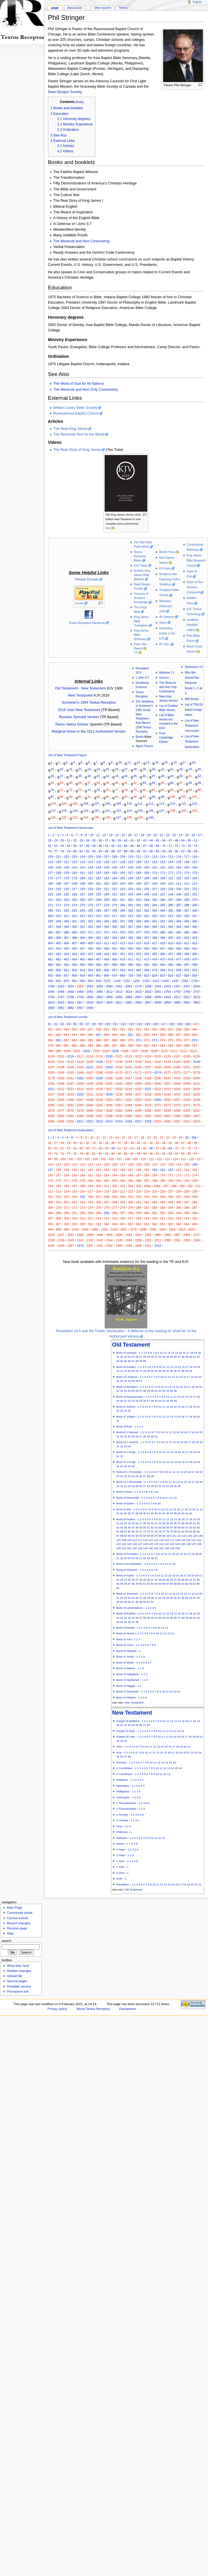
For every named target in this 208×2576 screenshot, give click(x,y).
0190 (157, 1078)
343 (170, 921)
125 (140, 810)
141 (74, 867)
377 (138, 932)
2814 (51, 1002)
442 (50, 954)
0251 (119, 1099)
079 (50, 1045)
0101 (76, 1051)
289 (194, 905)
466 (90, 959)
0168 (99, 1072)
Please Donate (87, 579)
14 (156, 762)
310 (58, 916)
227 (154, 889)
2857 (148, 1002)
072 (146, 1040)
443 (58, 954)
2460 (70, 991)
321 (146, 916)
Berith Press (167, 552)
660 (90, 975)
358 (138, 926)
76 (107, 789)
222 (114, 889)
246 (154, 894)
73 (80, 789)
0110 (164, 1051)
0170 (119, 1072)
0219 (128, 1089)
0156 (138, 1067)
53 (52, 783)
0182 (80, 1078)
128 (172, 810)
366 (50, 932)
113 (161, 803)
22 (80, 769)
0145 (187, 1061)
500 (58, 970)
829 (194, 975)
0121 (119, 1056)
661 (98, 975)
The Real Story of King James (77, 450)
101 (183, 796)
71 (61, 789)
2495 (99, 991)
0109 (154, 1051)
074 (162, 1040)
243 (130, 894)
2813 (196, 997)
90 (80, 796)
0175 (167, 1072)
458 (178, 954)
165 (114, 872)
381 (170, 932)
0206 (157, 1083)
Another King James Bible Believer (142, 575)
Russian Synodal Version (79, 717)
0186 (119, 1078)
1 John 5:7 (142, 677)
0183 (90, 1078)
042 (58, 1034)
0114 (51, 1056)
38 (70, 776)
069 (122, 1040)
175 (194, 872)
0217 (109, 1089)
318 (122, 916)
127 (161, 810)
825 (162, 975)
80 (144, 789)
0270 (148, 1105)
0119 (99, 1056)
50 (181, 776)
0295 (80, 1116)
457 (170, 954)
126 (151, 810)
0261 (61, 1105)
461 (50, 959)
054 (154, 1034)
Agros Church (144, 746)
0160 (177, 1067)
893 (90, 981)
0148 (61, 1067)
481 (58, 964)
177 (58, 878)
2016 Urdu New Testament (79, 710)
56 (80, 783)
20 (61, 769)
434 (138, 948)
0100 (67, 1051)
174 (186, 872)
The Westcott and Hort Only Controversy (85, 390)
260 (114, 899)
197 (66, 883)
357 (130, 926)
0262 (70, 1105)
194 (194, 878)
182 (98, 878)
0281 (99, 1110)
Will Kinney (192, 699)
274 (74, 905)
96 (135, 796)
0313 (99, 1121)
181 (90, 878)
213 (194, 883)
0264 (90, 1105)
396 (138, 937)
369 (74, 932)
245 (146, 894)
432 (122, 948)
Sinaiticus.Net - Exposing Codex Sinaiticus (169, 579)
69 (199, 783)
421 (186, 943)
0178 (196, 1072)
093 (162, 1045)
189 (154, 878)
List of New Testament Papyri (67, 755)
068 (114, 1040)
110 (129, 803)
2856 (138, 1002)
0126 (167, 1056)
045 (82, 1034)
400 (170, 937)
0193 (187, 1078)
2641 (157, 991)
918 (98, 981)
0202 (119, 1083)
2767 (61, 997)
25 (107, 769)
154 (178, 867)
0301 (138, 1116)
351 (82, 926)
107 (96, 803)
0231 (90, 1094)
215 (58, 889)
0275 (196, 1105)
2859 (167, 1002)
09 (100, 1024)
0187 (128, 1078)
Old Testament (66, 688)
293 (74, 910)
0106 (125, 1051)
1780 (51, 986)
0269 (138, 1105)
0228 (61, 1094)
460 (194, 954)
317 (114, 916)
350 (74, 926)
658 (74, 975)
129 (183, 810)
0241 (177, 1094)
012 (123, 1024)
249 (178, 894)
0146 (196, 1061)
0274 (187, 1105)
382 (178, 932)
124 (129, 810)
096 (186, 1045)
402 (186, 937)
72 (70, 789)
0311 (80, 1121)
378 (146, 932)
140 (151, 817)
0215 (90, 1089)
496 (178, 964)
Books (140, 736)
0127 (177, 1056)
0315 (119, 1121)
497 (186, 964)
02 (56, 1024)
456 (162, 954)
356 (122, 926)
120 (85, 810)
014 (139, 1024)
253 (58, 899)
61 (126, 783)
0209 (187, 1083)
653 (186, 970)
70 (52, 789)
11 (129, 762)
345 (186, 921)
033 (138, 1029)
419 (170, 943)
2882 (70, 1008)
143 (90, 867)
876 (66, 981)
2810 (167, 997)
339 (138, 921)
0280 (90, 1110)
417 (154, 943)
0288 (167, 1110)
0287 (157, 1110)
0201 (109, 1083)
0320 (167, 1121)
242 (122, 894)
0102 (86, 1051)
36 (52, 776)
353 (98, 926)
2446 (61, 991)
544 (130, 970)
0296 (90, 1116)
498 (194, 964)
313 (82, 916)
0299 (119, 1116)
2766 (51, 997)
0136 (99, 1061)
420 (178, 943)
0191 (167, 1078)
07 (87, 1024)
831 (58, 981)
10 (120, 762)
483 (74, 964)
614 (170, 970)
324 (170, 916)
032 (130, 1029)
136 (107, 817)
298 (114, 910)
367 (58, 932)
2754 (167, 991)
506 (106, 970)
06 (81, 1024)
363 (178, 926)
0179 (51, 1078)
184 (114, 878)
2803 (99, 997)
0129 (196, 1056)
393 (114, 937)
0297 (99, 1116)
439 (178, 948)
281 (130, 905)
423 (50, 948)
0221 (148, 1089)
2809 (157, 997)
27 (126, 769)
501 (66, 970)
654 (194, 970)
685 (122, 975)
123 (118, 810)
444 (66, 954)
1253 (146, 981)
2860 (177, 1002)
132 (64, 817)
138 (129, 817)
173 (178, 872)
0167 (90, 1072)
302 (146, 910)
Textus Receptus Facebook (87, 622)
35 (199, 769)
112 (151, 803)
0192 (177, 1078)
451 (122, 954)
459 (186, 954)
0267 (119, 1105)
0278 (70, 1110)
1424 (165, 981)
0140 (138, 1061)
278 (106, 905)
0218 (119, 1089)
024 (66, 1029)
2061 (119, 986)
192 (178, 878)
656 (58, 975)
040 (194, 1029)
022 (50, 1029)
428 (90, 948)
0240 (167, 1094)
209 (162, 883)
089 (130, 1045)
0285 (138, 1110)
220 (98, 889)
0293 (61, 1116)
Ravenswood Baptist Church (76, 413)
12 (138, 762)
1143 (117, 981)
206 (138, 883)
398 (154, 937)
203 (114, 883)
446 (82, 954)
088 (122, 1045)
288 (186, 905)
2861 (187, 1002)
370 (82, 932)
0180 (61, 1078)
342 (162, 921)
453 (138, 954)
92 (98, 796)
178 (66, 878)
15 (166, 762)
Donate (79, 603)
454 (146, 954)
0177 (187, 1072)
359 (146, 926)
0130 (51, 1061)
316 (106, 916)
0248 (90, 1099)
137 (118, 817)
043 (66, 1034)
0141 (148, 1061)
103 (53, 803)
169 (146, 872)
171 (162, 872)
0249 (99, 1099)
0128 (187, 1056)
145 (106, 867)
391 (98, 937)
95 (126, 796)
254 (66, 899)
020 (187, 1024)
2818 (90, 1002)
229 (170, 889)
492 (146, 964)
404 (50, 943)
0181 (70, 1078)
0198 (80, 1083)
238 (90, 894)
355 (114, 926)
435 (146, 948)
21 (70, 769)
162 (90, 872)
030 (114, 1029)
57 (89, 783)
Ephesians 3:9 (194, 666)
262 (130, 899)
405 (58, 943)
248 (170, 894)
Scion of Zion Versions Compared (195, 587)
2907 (80, 1008)
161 (82, 872)
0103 (96, 1051)
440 (186, 948)
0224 (177, 1089)
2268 (148, 986)
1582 (185, 981)
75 (98, 789)
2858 (157, 1002)
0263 (80, 1105)
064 (82, 1040)
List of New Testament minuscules (192, 725)
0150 (80, 1067)
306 (178, 910)
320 (138, 916)
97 (144, 796)
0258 (187, 1099)
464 (74, 959)
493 (154, 964)
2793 (80, 997)
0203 (128, 1083)
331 (74, 921)
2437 (187, 986)
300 (130, 910)
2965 (90, 1008)
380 (162, 932)
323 (162, 916)
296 (98, 910)
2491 (90, 991)
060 (50, 1040)
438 (170, 948)
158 (58, 872)
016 (155, 1024)
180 (82, 878)
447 (90, 954)
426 (74, 948)
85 (190, 789)
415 (138, 943)
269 (186, 899)
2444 (196, 986)
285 (162, 905)
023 (58, 1029)
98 (153, 796)
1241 (136, 981)
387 (66, 937)
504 (90, 970)
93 (107, 796)
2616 (148, 991)
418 (162, 943)
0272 (167, 1105)
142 (82, 867)
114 (172, 803)
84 (181, 789)
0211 (51, 1089)
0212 (61, 1089)
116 (194, 803)
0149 (70, 1067)
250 (186, 894)
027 (90, 1029)
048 (106, 1034)
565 (138, 970)
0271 (157, 1105)
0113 (193, 1051)
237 (82, 894)
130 (194, 810)
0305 (177, 1116)
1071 (107, 981)
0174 (157, 1072)
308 (194, 910)
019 (179, 1024)
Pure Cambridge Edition (166, 737)
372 (98, 932)
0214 (80, 1089)
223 (122, 889)
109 (118, 803)
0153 (109, 1067)
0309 (61, 1121)
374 (114, 932)
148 (130, 867)
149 (138, 867)
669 (106, 975)
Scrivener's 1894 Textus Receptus (89, 703)
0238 (148, 1094)
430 (106, 948)
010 (107, 1024)
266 (162, 899)
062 (66, 1040)
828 (186, 975)
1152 (126, 981)
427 (82, 948)
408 (82, 943)
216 (66, 889)
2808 (148, 997)
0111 (174, 1051)
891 (74, 981)
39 (80, 776)
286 (170, 905)
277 (98, 905)
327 (194, 916)
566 (146, 970)
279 (114, 905)
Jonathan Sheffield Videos (192, 625)
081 (66, 1045)
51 (190, 776)
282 (138, 905)
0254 (148, 1099)
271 (50, 905)
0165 (70, 1072)
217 (74, 889)
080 (58, 1045)
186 (130, 878)
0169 (109, 1072)
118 (64, 810)
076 (178, 1040)
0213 (70, 1089)
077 (186, 1040)
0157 (148, 1067)
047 (98, 1034)
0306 (187, 1116)
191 (170, 878)
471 (130, 959)
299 (122, 910)
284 (154, 905)
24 (98, 769)
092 (154, 1045)
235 (66, 894)
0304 (167, 1116)
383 (186, 932)
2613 (119, 991)
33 (181, 769)
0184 (99, 1078)
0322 (187, 1121)
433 (130, 948)
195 (50, 883)
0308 (51, 1121)
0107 (135, 1051)
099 (58, 1051)
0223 (167, 1089)
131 (53, 817)
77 (116, 789)
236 (74, 894)
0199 (90, 1083)
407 (74, 943)
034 (146, 1029)
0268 (128, 1105)
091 (146, 1045)
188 (146, 878)
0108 (144, 1051)
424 (58, 948)
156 (194, 867)
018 (171, 1024)
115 (183, 803)
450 (114, 954)
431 (114, 948)
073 (154, 1040)
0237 (138, 1094)
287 (178, 905)
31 (162, 769)
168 (138, 872)
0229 (70, 1094)
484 (82, 964)
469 (114, 959)
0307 (196, 1116)
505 (98, 970)
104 (64, 803)
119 (74, 810)
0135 (90, 1061)
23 (89, 769)
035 (154, 1029)
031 (122, 1029)
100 (172, 796)
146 (114, 867)
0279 (80, 1110)
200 (90, 883)
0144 (177, 1061)
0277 (61, 1110)
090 (138, 1045)
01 (49, 1024)
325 (178, 916)
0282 (109, 1110)
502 (74, 970)
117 (53, 810)
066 (98, 1040)
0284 (128, 1110)
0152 (99, 1067)
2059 (99, 986)
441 (194, 948)
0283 (119, 1110)
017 (163, 1024)
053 (146, 1034)
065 (90, 1040)
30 (153, 769)
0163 (51, 1072)
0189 (148, 1078)
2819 (99, 1002)
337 (122, 921)
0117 (80, 1056)
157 (50, 872)
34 (190, 769)
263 (138, 899)
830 (50, 981)
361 (162, 926)
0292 (51, 1116)
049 (114, 1034)
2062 (128, 986)
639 (178, 970)
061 (58, 1040)
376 (130, 932)
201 (98, 883)
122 (107, 810)
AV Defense (166, 617)
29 (144, 769)
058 (186, 1034)
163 (98, 872)
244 (138, 894)
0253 (138, 1099)
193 (186, 878)
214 (50, 889)
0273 (177, 1105)
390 (90, 937)
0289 (177, 1110)
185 (122, 878)
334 (98, 921)
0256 (167, 1099)
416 (146, 943)
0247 (80, 1099)
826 (170, 975)
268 (178, 899)
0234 (109, 1094)
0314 (109, 1121)
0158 (157, 1067)
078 (194, 1040)
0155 (128, 1067)
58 (98, 783)
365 (194, 926)
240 (106, 894)
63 (144, 783)
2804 (109, 997)
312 (74, 916)
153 (170, 867)
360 (154, 926)
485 (90, 964)
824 (154, 975)
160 (74, 872)
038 (178, 1029)
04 (68, 1024)
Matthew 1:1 (167, 672)
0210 (196, 1083)
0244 (51, 1099)
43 (116, 776)
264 (146, 899)
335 (106, 921)
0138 (119, 1061)
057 (178, 1034)
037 (170, 1029)
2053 (90, 986)
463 (66, 959)
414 (130, 943)
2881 (61, 1008)
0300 (128, 1116)
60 (116, 783)
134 (85, 817)
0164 (61, 1072)
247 (162, 894)
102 (194, 796)
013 (131, 1024)
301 (138, 910)
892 (82, 981)
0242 (187, 1094)
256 (82, 899)
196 (58, 883)
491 (138, 964)
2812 (187, 997)
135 (96, 817)
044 (74, 1034)
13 (147, 762)
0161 (187, 1067)
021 (195, 1024)
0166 (80, 1072)
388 (74, 937)
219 (90, 889)
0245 (61, 1099)
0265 (99, 1105)
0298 (109, 1116)
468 (106, 959)
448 (98, 954)
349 (66, 926)
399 (162, 937)
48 (162, 776)
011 (115, 1024)
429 (98, 948)
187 (138, 878)
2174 (138, 986)
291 (58, 910)
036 (162, 1029)
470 (122, 959)
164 (106, 872)
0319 (157, 1121)
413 (122, 943)
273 (66, 905)
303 (154, 910)
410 (98, 943)
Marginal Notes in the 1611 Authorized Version (89, 731)
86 (199, 789)
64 (153, 783)
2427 (177, 986)
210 (170, 883)
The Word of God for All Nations (78, 384)
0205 (148, 1083)
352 (90, 926)
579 (154, 970)
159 (66, 872)
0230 (80, 1094)
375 (122, 932)
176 (50, 878)
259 (106, 899)
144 (98, 867)
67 (181, 783)
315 (98, 916)
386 (58, 937)
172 (170, 872)
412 (114, 943)
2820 (109, 1002)
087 (114, 1045)
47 (153, 776)
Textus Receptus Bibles (140, 556)
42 (107, 776)
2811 (177, 997)
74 (89, 789)
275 (82, 905)
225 (138, 889)
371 (90, 932)
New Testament (93, 688)
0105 (115, 1051)
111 (140, 803)
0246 (70, 1099)
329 (58, 921)
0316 (128, 1121)
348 (58, 926)
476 (170, 959)
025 (74, 1029)
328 (50, 921)
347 (50, 926)
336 (114, 921)
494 (162, 964)
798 (138, 975)
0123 (138, 1056)
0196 (61, 1083)
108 (107, 803)
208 (154, 883)
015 (147, 1024)
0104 (106, 1051)
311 (66, 916)
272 (58, 905)
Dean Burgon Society (65, 92)
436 (154, 948)
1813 (61, 986)
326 (186, 916)
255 (74, 899)
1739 (194, 981)
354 (106, 926)
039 (186, 1029)
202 (106, 883)
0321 (177, 1121)
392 (106, 937)
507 (114, 970)
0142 (157, 1061)
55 (70, 783)
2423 (167, 986)
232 (194, 889)
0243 (196, 1094)
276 (90, 905)
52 (199, 776)
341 (154, 921)
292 (66, 910)
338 (130, 921)
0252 (128, 1099)
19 (52, 769)
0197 (70, 1083)
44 (126, 776)
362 (170, 926)
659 (82, 975)
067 (106, 1040)
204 (122, 883)
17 (184, 762)
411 (106, 943)
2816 (70, 1002)
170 (154, 872)
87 (52, 796)
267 (170, 899)
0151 (90, 1067)
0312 (90, 1121)
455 (154, 954)
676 (114, 975)
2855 (128, 1002)
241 (114, 894)
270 (194, 899)
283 (146, 905)
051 (130, 1034)
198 (74, 883)
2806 (128, 997)
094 (170, 1045)
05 (75, 1024)
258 (98, 899)
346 (194, 921)
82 (162, 789)
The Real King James (70, 429)
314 (90, 916)
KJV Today (141, 565)
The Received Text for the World (79, 434)
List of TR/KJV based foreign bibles (194, 709)
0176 (177, 1072)
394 (122, 937)
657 (66, 975)
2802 (90, 997)
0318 (148, 1121)
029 (106, 1029)
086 (106, 1045)
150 (146, 867)
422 (194, 943)
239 (98, 894)
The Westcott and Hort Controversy (81, 241)
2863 (51, 1008)
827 (178, 975)
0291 (196, 1110)
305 (170, 910)
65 (162, 783)
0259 (196, 1099)
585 (162, 970)
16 (175, 762)
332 (82, 921)
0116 (70, 1056)
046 (90, 1034)
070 (130, 1040)
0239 (157, 1094)
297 (106, 910)
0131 (61, 1061)
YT (136, 652)
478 (186, 959)
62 (135, 783)
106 (85, 803)
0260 (51, 1105)
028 (98, 1029)
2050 (80, 986)
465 (82, 959)
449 (106, 954)
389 (82, 937)
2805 (119, 997)
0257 (177, 1099)
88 (61, 796)
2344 (157, 986)
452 (130, 954)
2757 (196, 991)
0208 (177, 1083)
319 (130, 916)
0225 (187, 1089)
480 (50, 964)
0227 (51, 1094)
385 (50, 937)
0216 (99, 1089)
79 (135, 789)
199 (82, 883)
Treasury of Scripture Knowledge (141, 598)
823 (146, 975)
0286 (148, 1110)
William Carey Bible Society (75, 408)
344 (178, 921)
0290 (187, 1110)
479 (194, 959)
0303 (157, 1116)
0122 (128, 1056)
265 (154, 899)
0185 (109, 1078)
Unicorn (164, 677)
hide (79, 102)
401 (178, 937)
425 (66, 948)
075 (170, 1040)
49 (172, 776)
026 (82, 1029)
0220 (138, 1089)
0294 (70, 1116)
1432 (175, 981)
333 (90, 921)
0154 (119, 1067)
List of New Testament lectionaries (192, 741)
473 (146, 959)
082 (74, 1045)
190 (162, 878)
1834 (70, 986)
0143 (167, 1061)
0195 (51, 1083)
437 (162, 948)
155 (186, 867)
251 (194, 894)
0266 (109, 1105)
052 (138, 1034)
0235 (119, 1094)
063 (74, 1040)
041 (50, 1034)
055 (162, 1034)
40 (89, 776)
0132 (70, 1061)
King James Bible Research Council (196, 560)
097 (194, 1045)
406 (66, 943)
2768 (70, 997)
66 (172, 783)
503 (82, 970)
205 (130, 883)
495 (170, 964)
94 (116, 796)
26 (116, 769)
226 (146, 889)
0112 (183, 1051)
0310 (70, 1121)
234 (58, 894)
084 (90, 1045)
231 (186, 889)
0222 (157, 1089)
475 (162, 959)
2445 (51, 991)
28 (135, 769)
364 (186, 926)
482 (66, 964)
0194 (196, 1078)
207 (146, 883)
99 (162, 796)
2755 (177, 991)
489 (122, 964)
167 (130, 872)
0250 (109, 1099)
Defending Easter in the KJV (167, 633)
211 (178, 883)
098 (50, 1051)
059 (194, 1034)
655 (50, 975)
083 (82, 1045)
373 (106, 932)
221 (106, 889)
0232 (99, 1094)
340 (146, 921)
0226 (196, 1089)
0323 (196, 1121)
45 (135, 776)
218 (82, 889)
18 (193, 762)
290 (50, 910)
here (108, 528)
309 (50, 916)
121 (96, 810)
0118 (90, 1056)
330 (66, 921)
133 (74, 817)
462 (58, 959)
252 (50, 899)
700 (130, 975)
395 (130, 937)
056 (170, 1034)
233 (50, 894)
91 (89, 796)
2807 (138, 997)
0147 (51, 1067)
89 (70, 796)
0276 (51, 1110)
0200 (99, 1083)
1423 (155, 981)
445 (74, 954)
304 (162, 910)
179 (74, 878)
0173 (148, 1072)
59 (107, 783)
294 (82, 910)
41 (98, 776)
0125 (157, 1056)
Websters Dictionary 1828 (165, 606)
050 (122, 1034)
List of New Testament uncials (68, 1017)
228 (162, 889)
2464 (80, 991)
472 (138, 959)
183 (106, 878)
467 (98, 959)
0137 (109, 1061)
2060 (109, 986)
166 (122, 872)
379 (154, 932)
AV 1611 (164, 644)
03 (62, 1024)
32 (172, 769)
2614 (128, 991)
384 (194, 932)
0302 (148, 1116)
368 (66, 932)
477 (178, 959)
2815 (61, 1002)
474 (154, 959)
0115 (61, 1056)
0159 (167, 1067)
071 (138, 1040)
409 (90, 943)
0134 (80, 1061)
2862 (196, 1002)
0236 (128, 1094)
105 (74, 803)
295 (90, 910)
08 (94, 1024)
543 (122, 970)
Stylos (163, 622)
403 (194, 937)
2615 (138, 991)
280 (122, 905)
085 (98, 1045)
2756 (187, 991)
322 (154, 916)
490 (130, 964)
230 (178, 889)
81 (153, 789)
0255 (157, 1099)
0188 (138, 1078)
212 (186, 883)
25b (194, 1137)
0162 (196, 1067)
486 (98, 964)
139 (140, 817)
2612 (109, 991)
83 (172, 789)
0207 (167, 1083)
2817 (80, 1002)
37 (61, 776)
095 (178, 1045)
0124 (148, 1056)
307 (186, 910)
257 (90, 899)
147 (122, 867)
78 (126, 789)
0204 (138, 1083)
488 (114, 964)
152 (162, 867)
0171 (128, 1072)
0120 (109, 1056)
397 (146, 937)
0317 (138, 1121)
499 (50, 970)
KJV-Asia (165, 568)
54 (61, 783)
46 (144, 776)
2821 (119, 1002)
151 (154, 867)
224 (130, 889)
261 (122, 899)
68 (190, 783)
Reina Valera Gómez (72, 724)
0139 (128, 1061)
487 (106, 964)
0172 (138, 1072)
